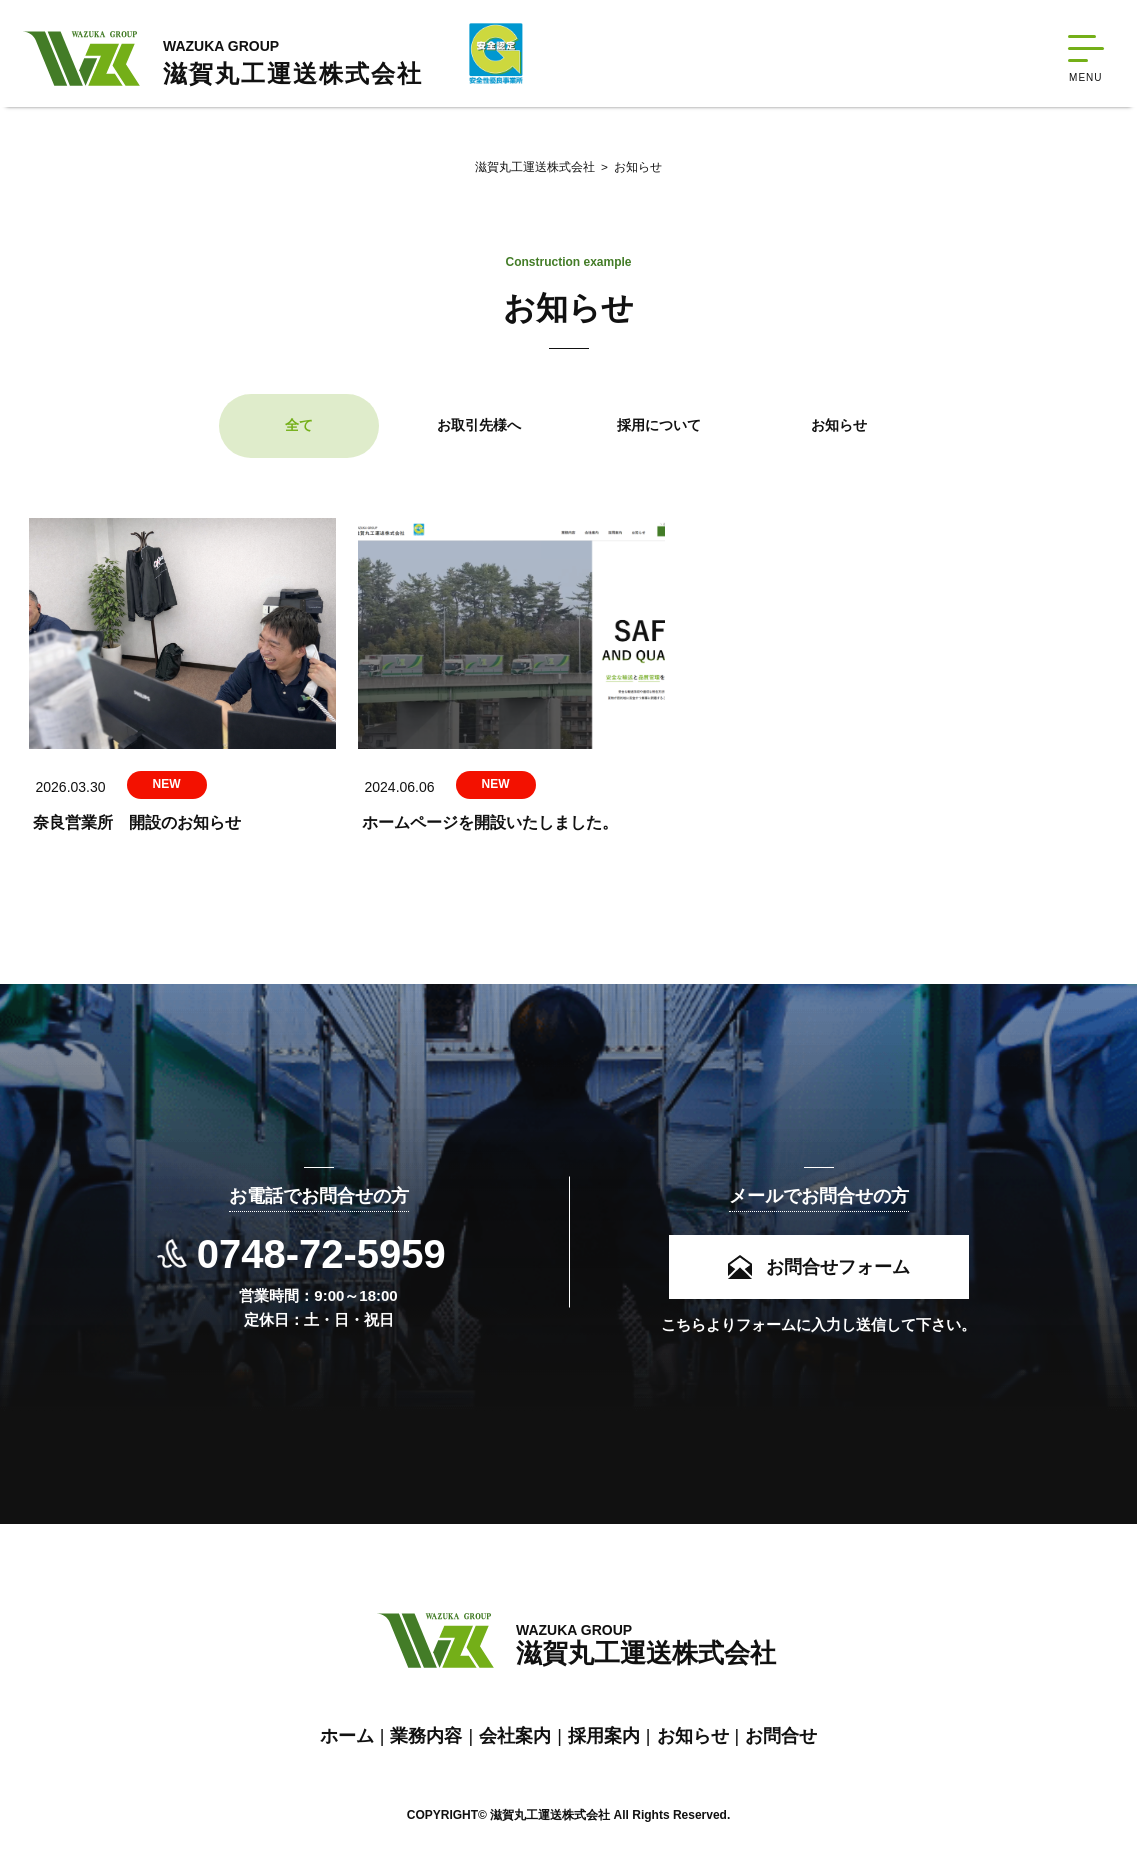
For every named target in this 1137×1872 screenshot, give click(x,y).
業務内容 (426, 1735)
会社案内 (515, 1735)
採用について (659, 432)
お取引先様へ (479, 432)
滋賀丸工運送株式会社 (534, 170)
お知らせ (628, 170)
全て (299, 432)
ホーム (347, 1735)
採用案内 (604, 1735)
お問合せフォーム (838, 1262)
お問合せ (781, 1735)
